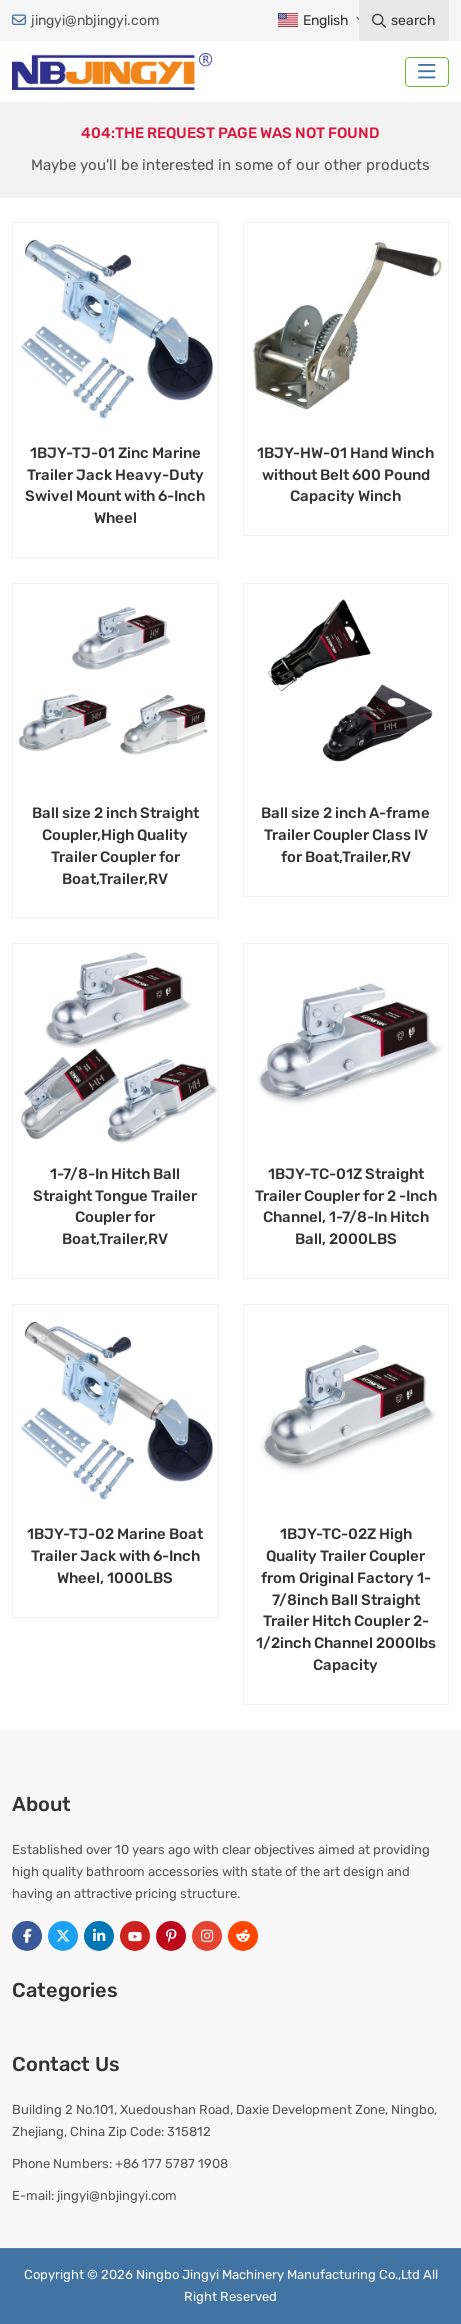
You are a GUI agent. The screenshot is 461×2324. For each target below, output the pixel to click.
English (312, 20)
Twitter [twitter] (63, 1936)
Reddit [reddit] (243, 1936)
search (404, 20)
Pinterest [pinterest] (171, 1936)
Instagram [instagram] (207, 1936)
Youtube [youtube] (135, 1936)
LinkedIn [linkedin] (99, 1936)
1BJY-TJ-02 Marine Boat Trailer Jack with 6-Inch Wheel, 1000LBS (115, 1556)
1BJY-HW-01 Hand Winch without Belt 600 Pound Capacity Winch (345, 475)
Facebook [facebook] (27, 1936)
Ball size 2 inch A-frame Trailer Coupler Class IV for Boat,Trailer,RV (345, 835)
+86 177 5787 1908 (171, 2163)
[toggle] (427, 72)
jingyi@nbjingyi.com (95, 20)
